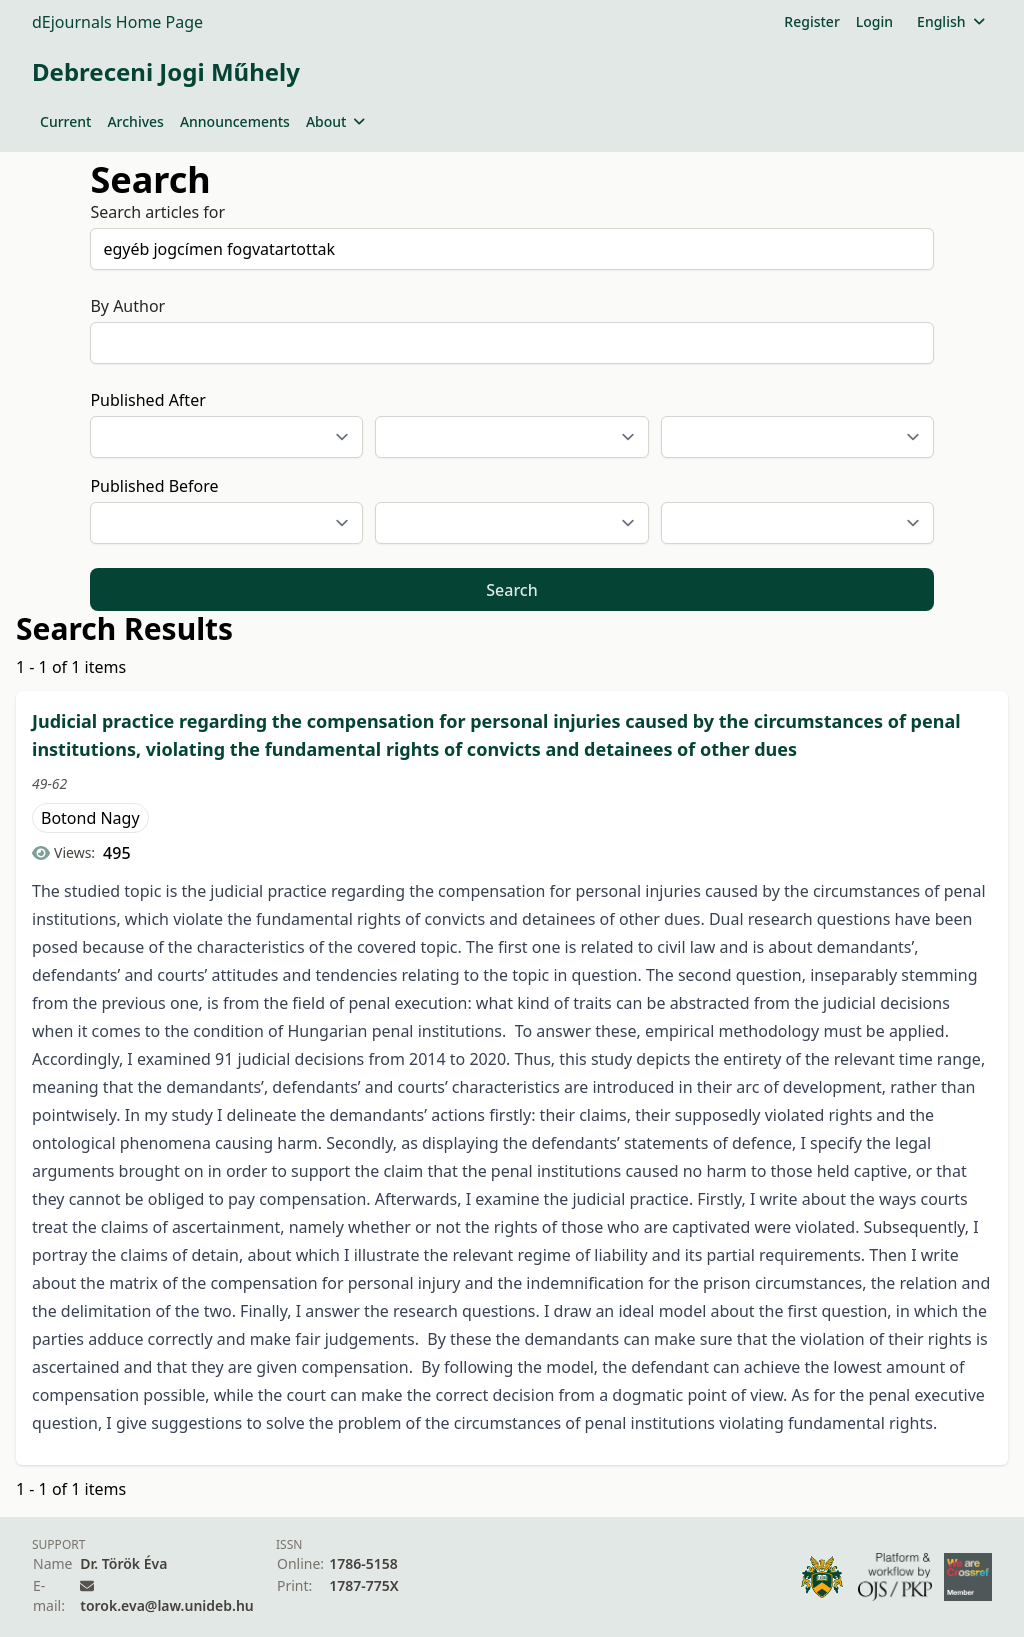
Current (65, 121)
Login (874, 21)
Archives (135, 121)
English (950, 21)
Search (511, 590)
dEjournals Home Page (117, 22)
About (335, 121)
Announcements (235, 121)
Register (811, 21)
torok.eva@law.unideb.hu (167, 1605)
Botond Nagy (90, 818)
